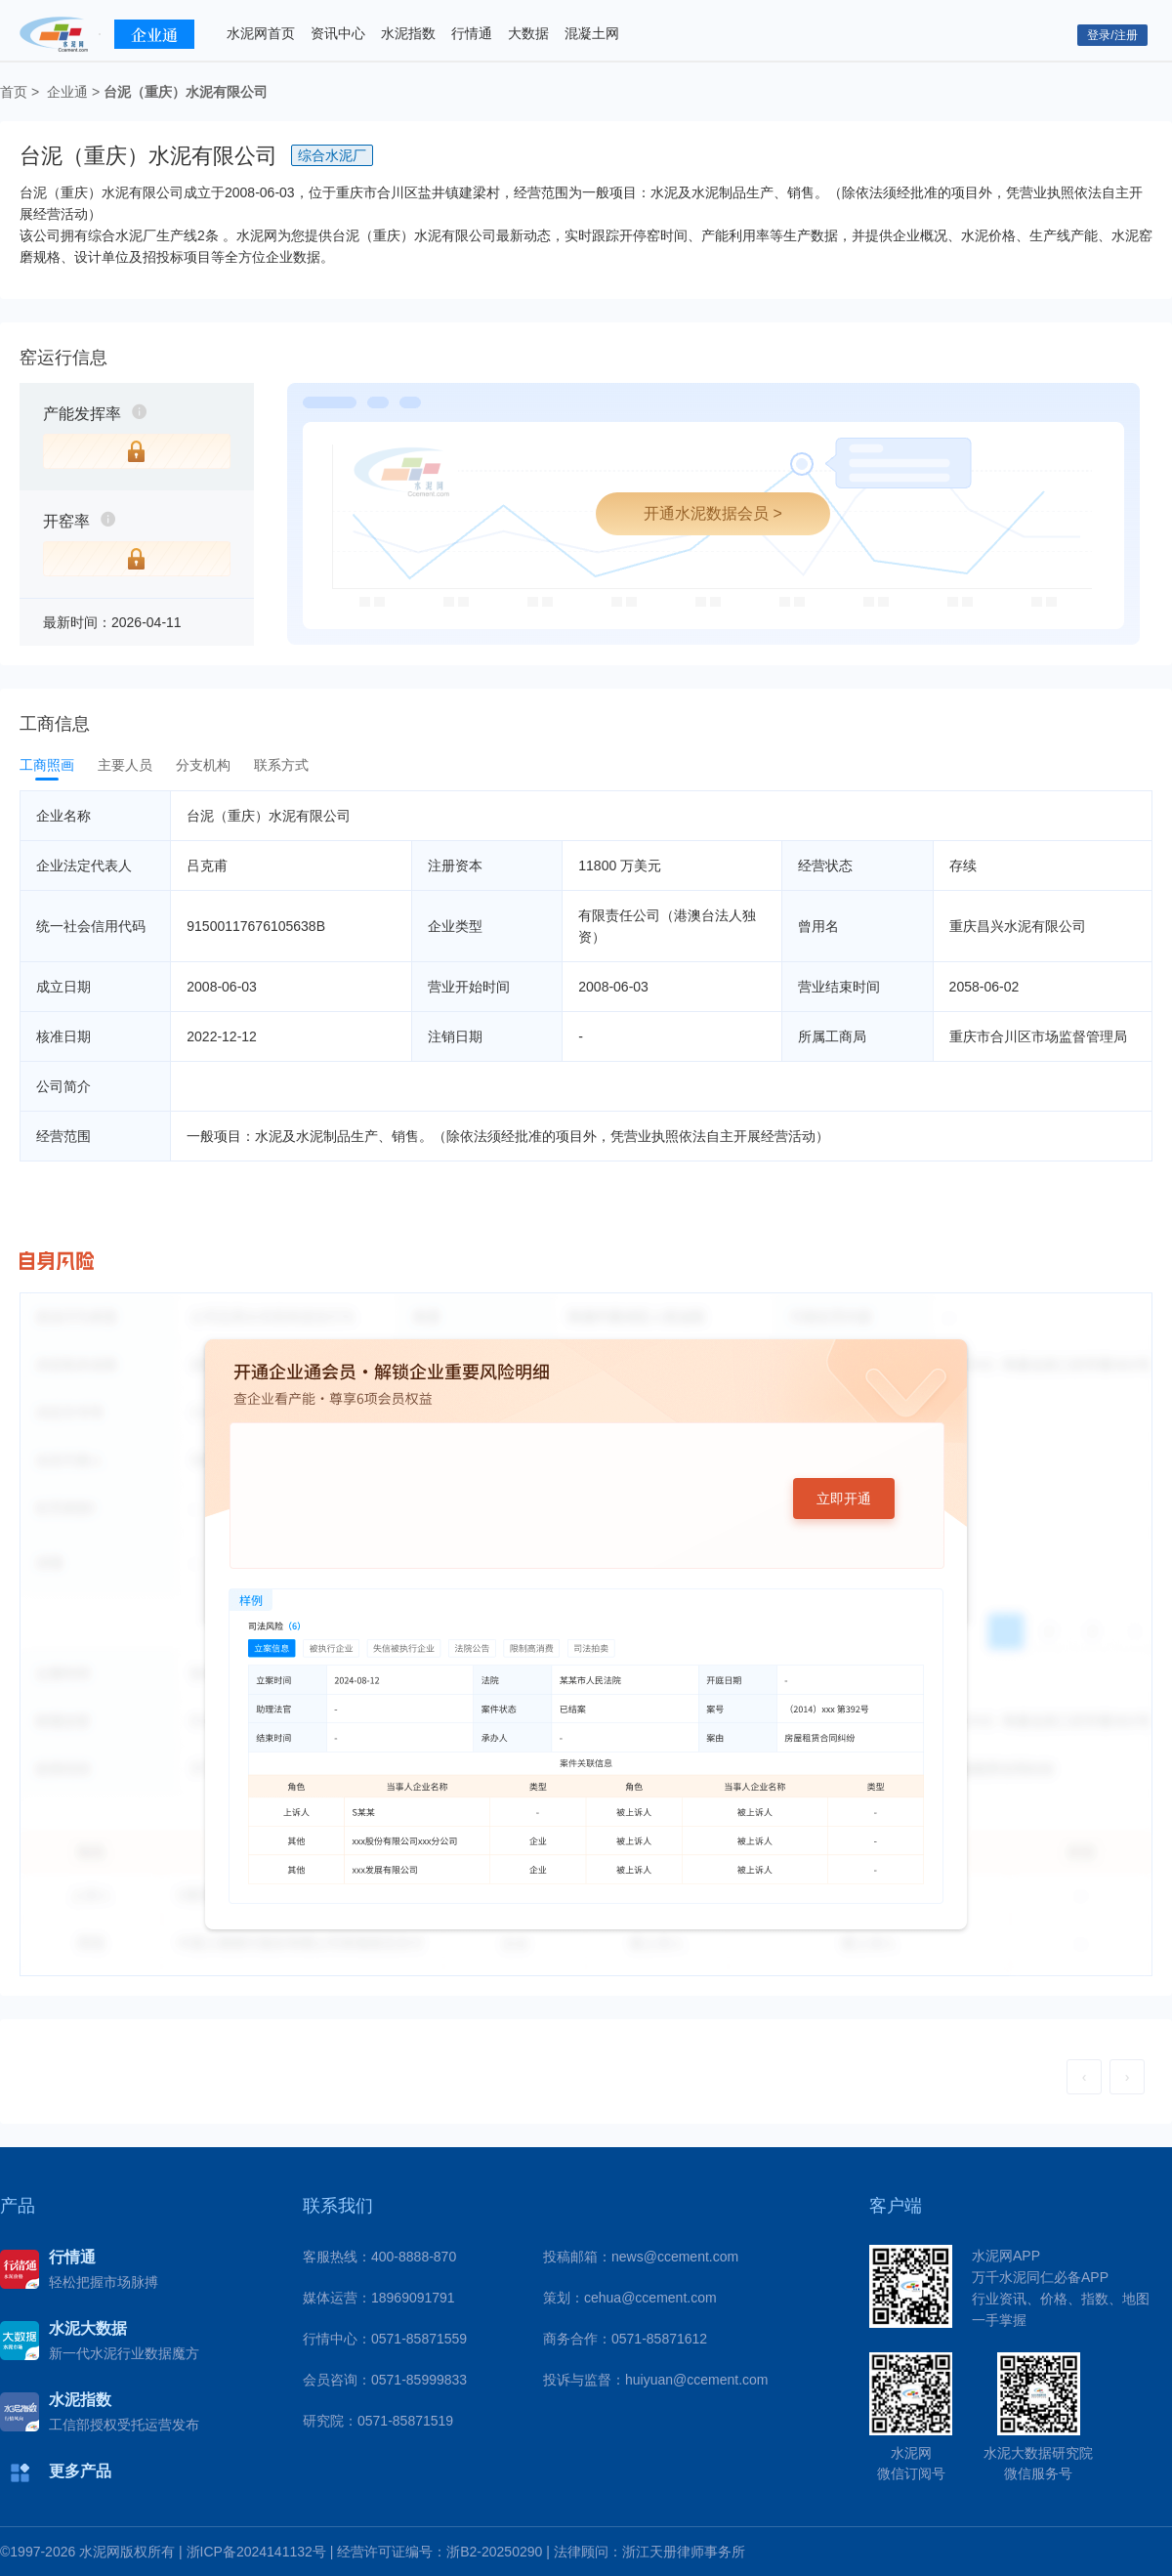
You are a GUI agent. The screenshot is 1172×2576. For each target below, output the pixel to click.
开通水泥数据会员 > (713, 513)
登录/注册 (1112, 35)
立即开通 (843, 1498)
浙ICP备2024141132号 (256, 2551)
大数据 (528, 33)
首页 (13, 92)
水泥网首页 (261, 33)
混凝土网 (592, 33)
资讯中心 (338, 33)
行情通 (471, 33)
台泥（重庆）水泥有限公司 (186, 92)
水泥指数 (408, 33)
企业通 (67, 92)
